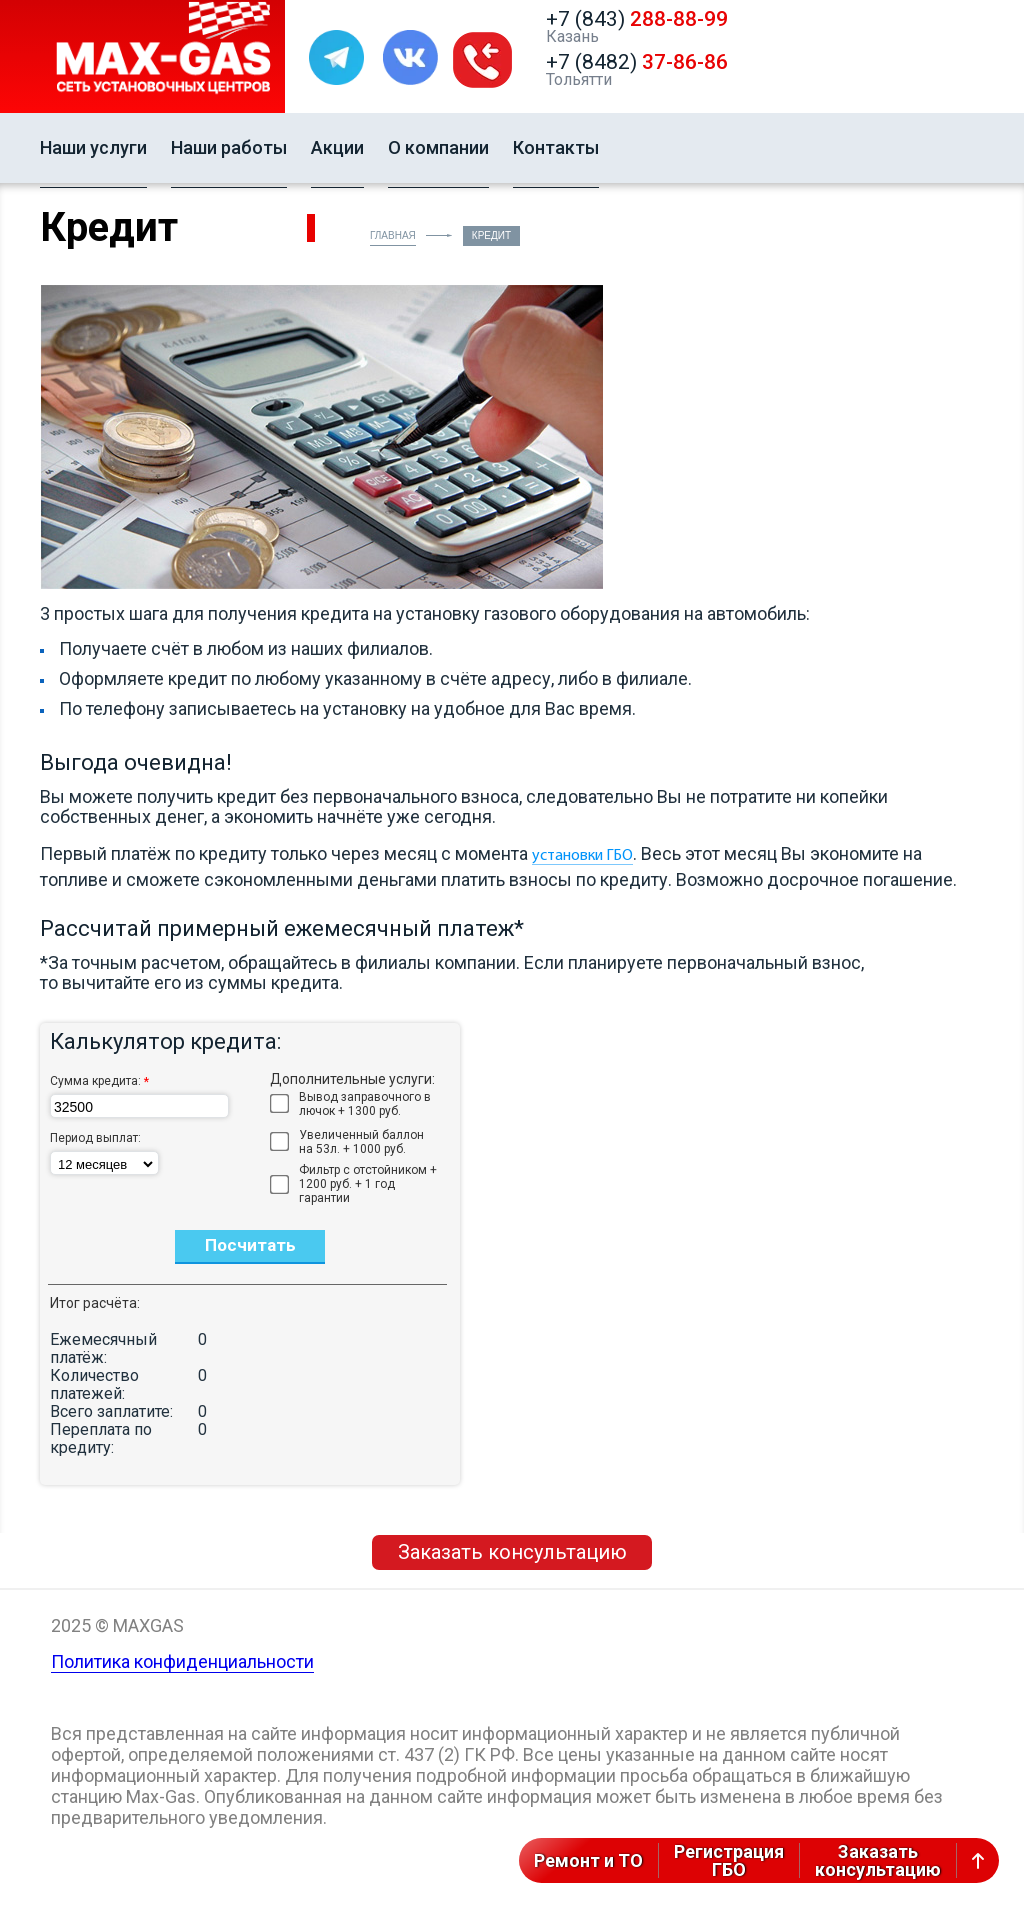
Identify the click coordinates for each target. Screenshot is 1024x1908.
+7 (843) (637, 19)
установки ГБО (582, 856)
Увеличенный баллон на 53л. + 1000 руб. (361, 1142)
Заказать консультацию (512, 1552)
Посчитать (250, 1245)
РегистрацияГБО (729, 1860)
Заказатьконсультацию (878, 1860)
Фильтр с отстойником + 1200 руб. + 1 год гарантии (368, 1184)
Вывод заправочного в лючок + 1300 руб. (365, 1104)
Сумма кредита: (99, 1081)
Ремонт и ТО (588, 1860)
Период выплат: (95, 1138)
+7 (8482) (637, 62)
